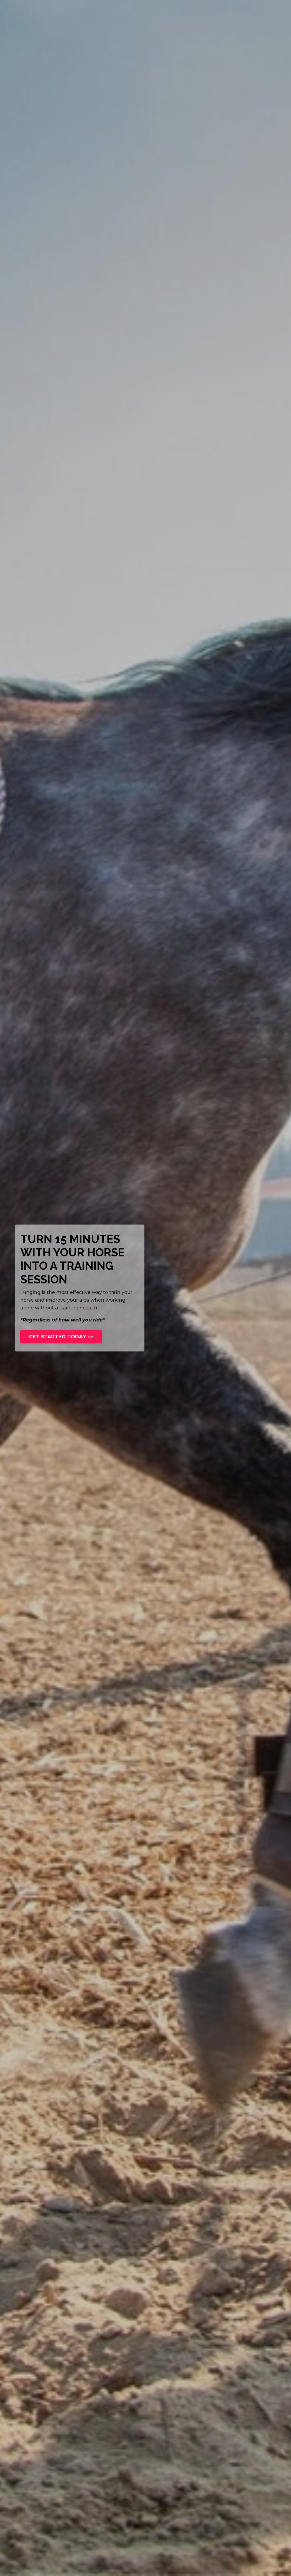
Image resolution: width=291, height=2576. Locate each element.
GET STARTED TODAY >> (61, 1337)
